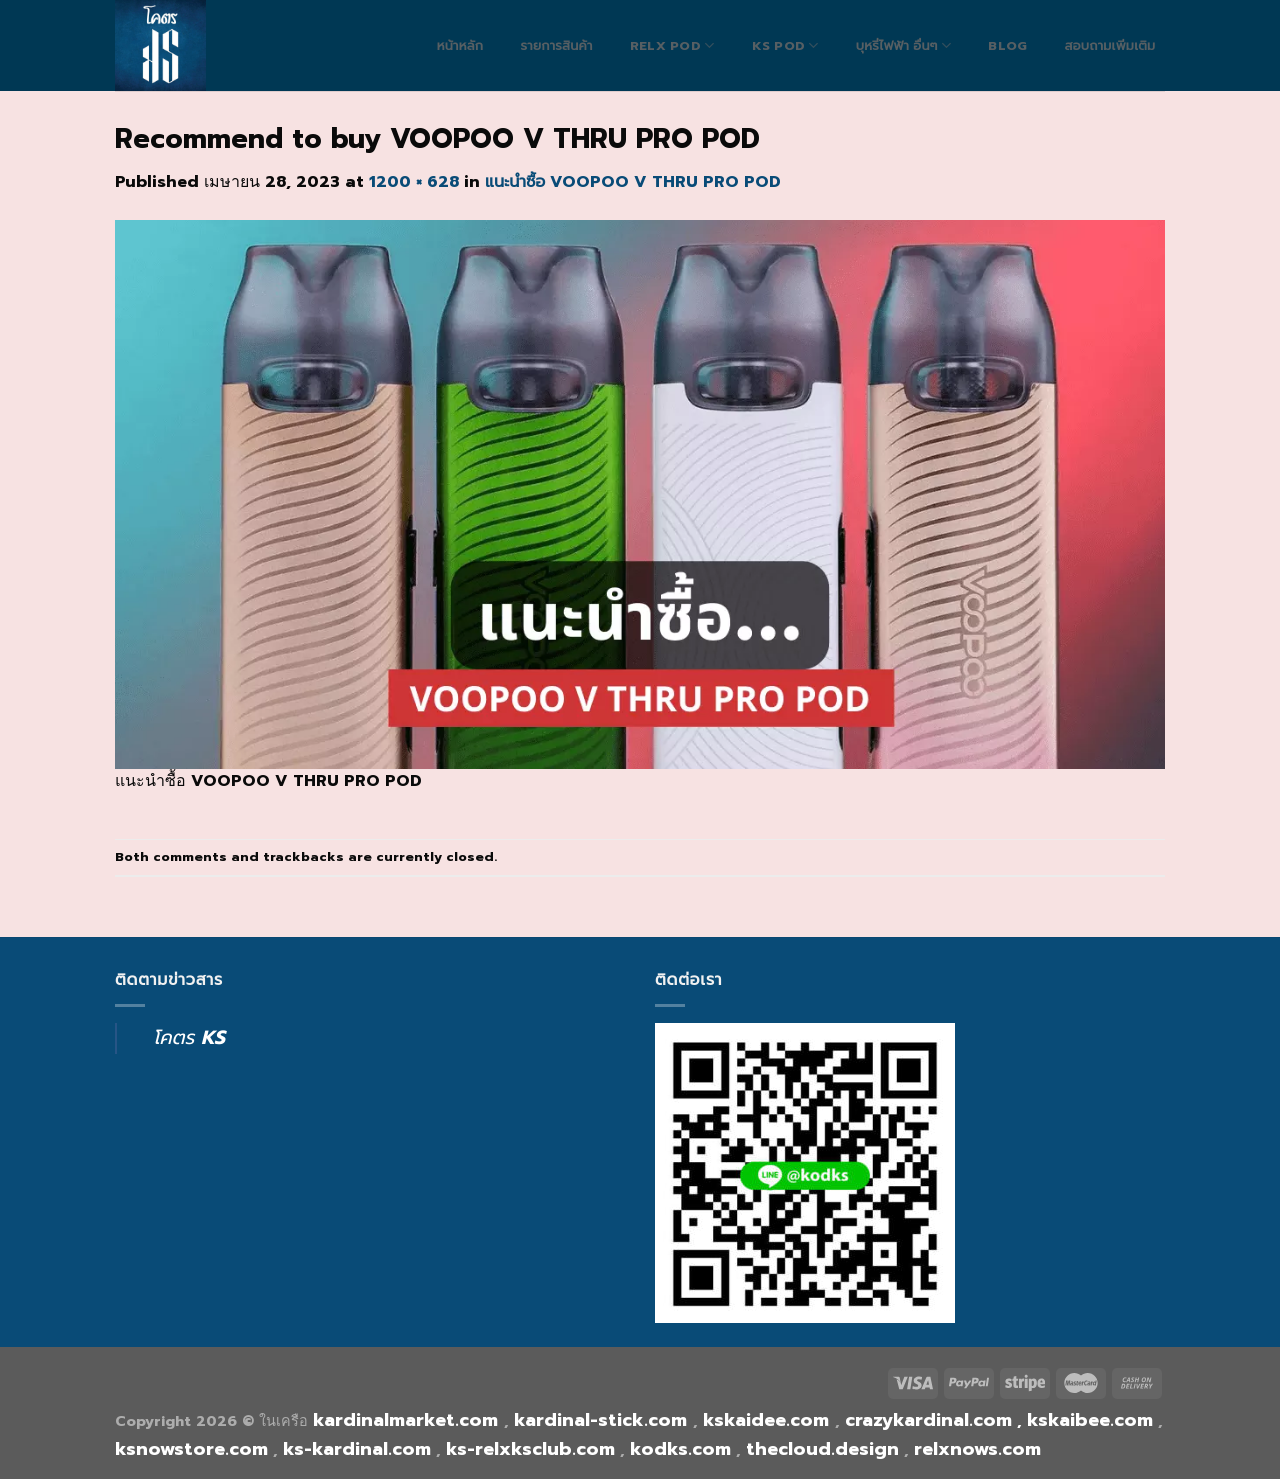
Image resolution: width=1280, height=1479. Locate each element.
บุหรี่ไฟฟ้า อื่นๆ (903, 45)
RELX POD (672, 45)
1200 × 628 (414, 182)
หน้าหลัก (460, 46)
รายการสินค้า (556, 46)
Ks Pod (785, 45)
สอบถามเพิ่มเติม (1109, 46)
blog (1007, 46)
